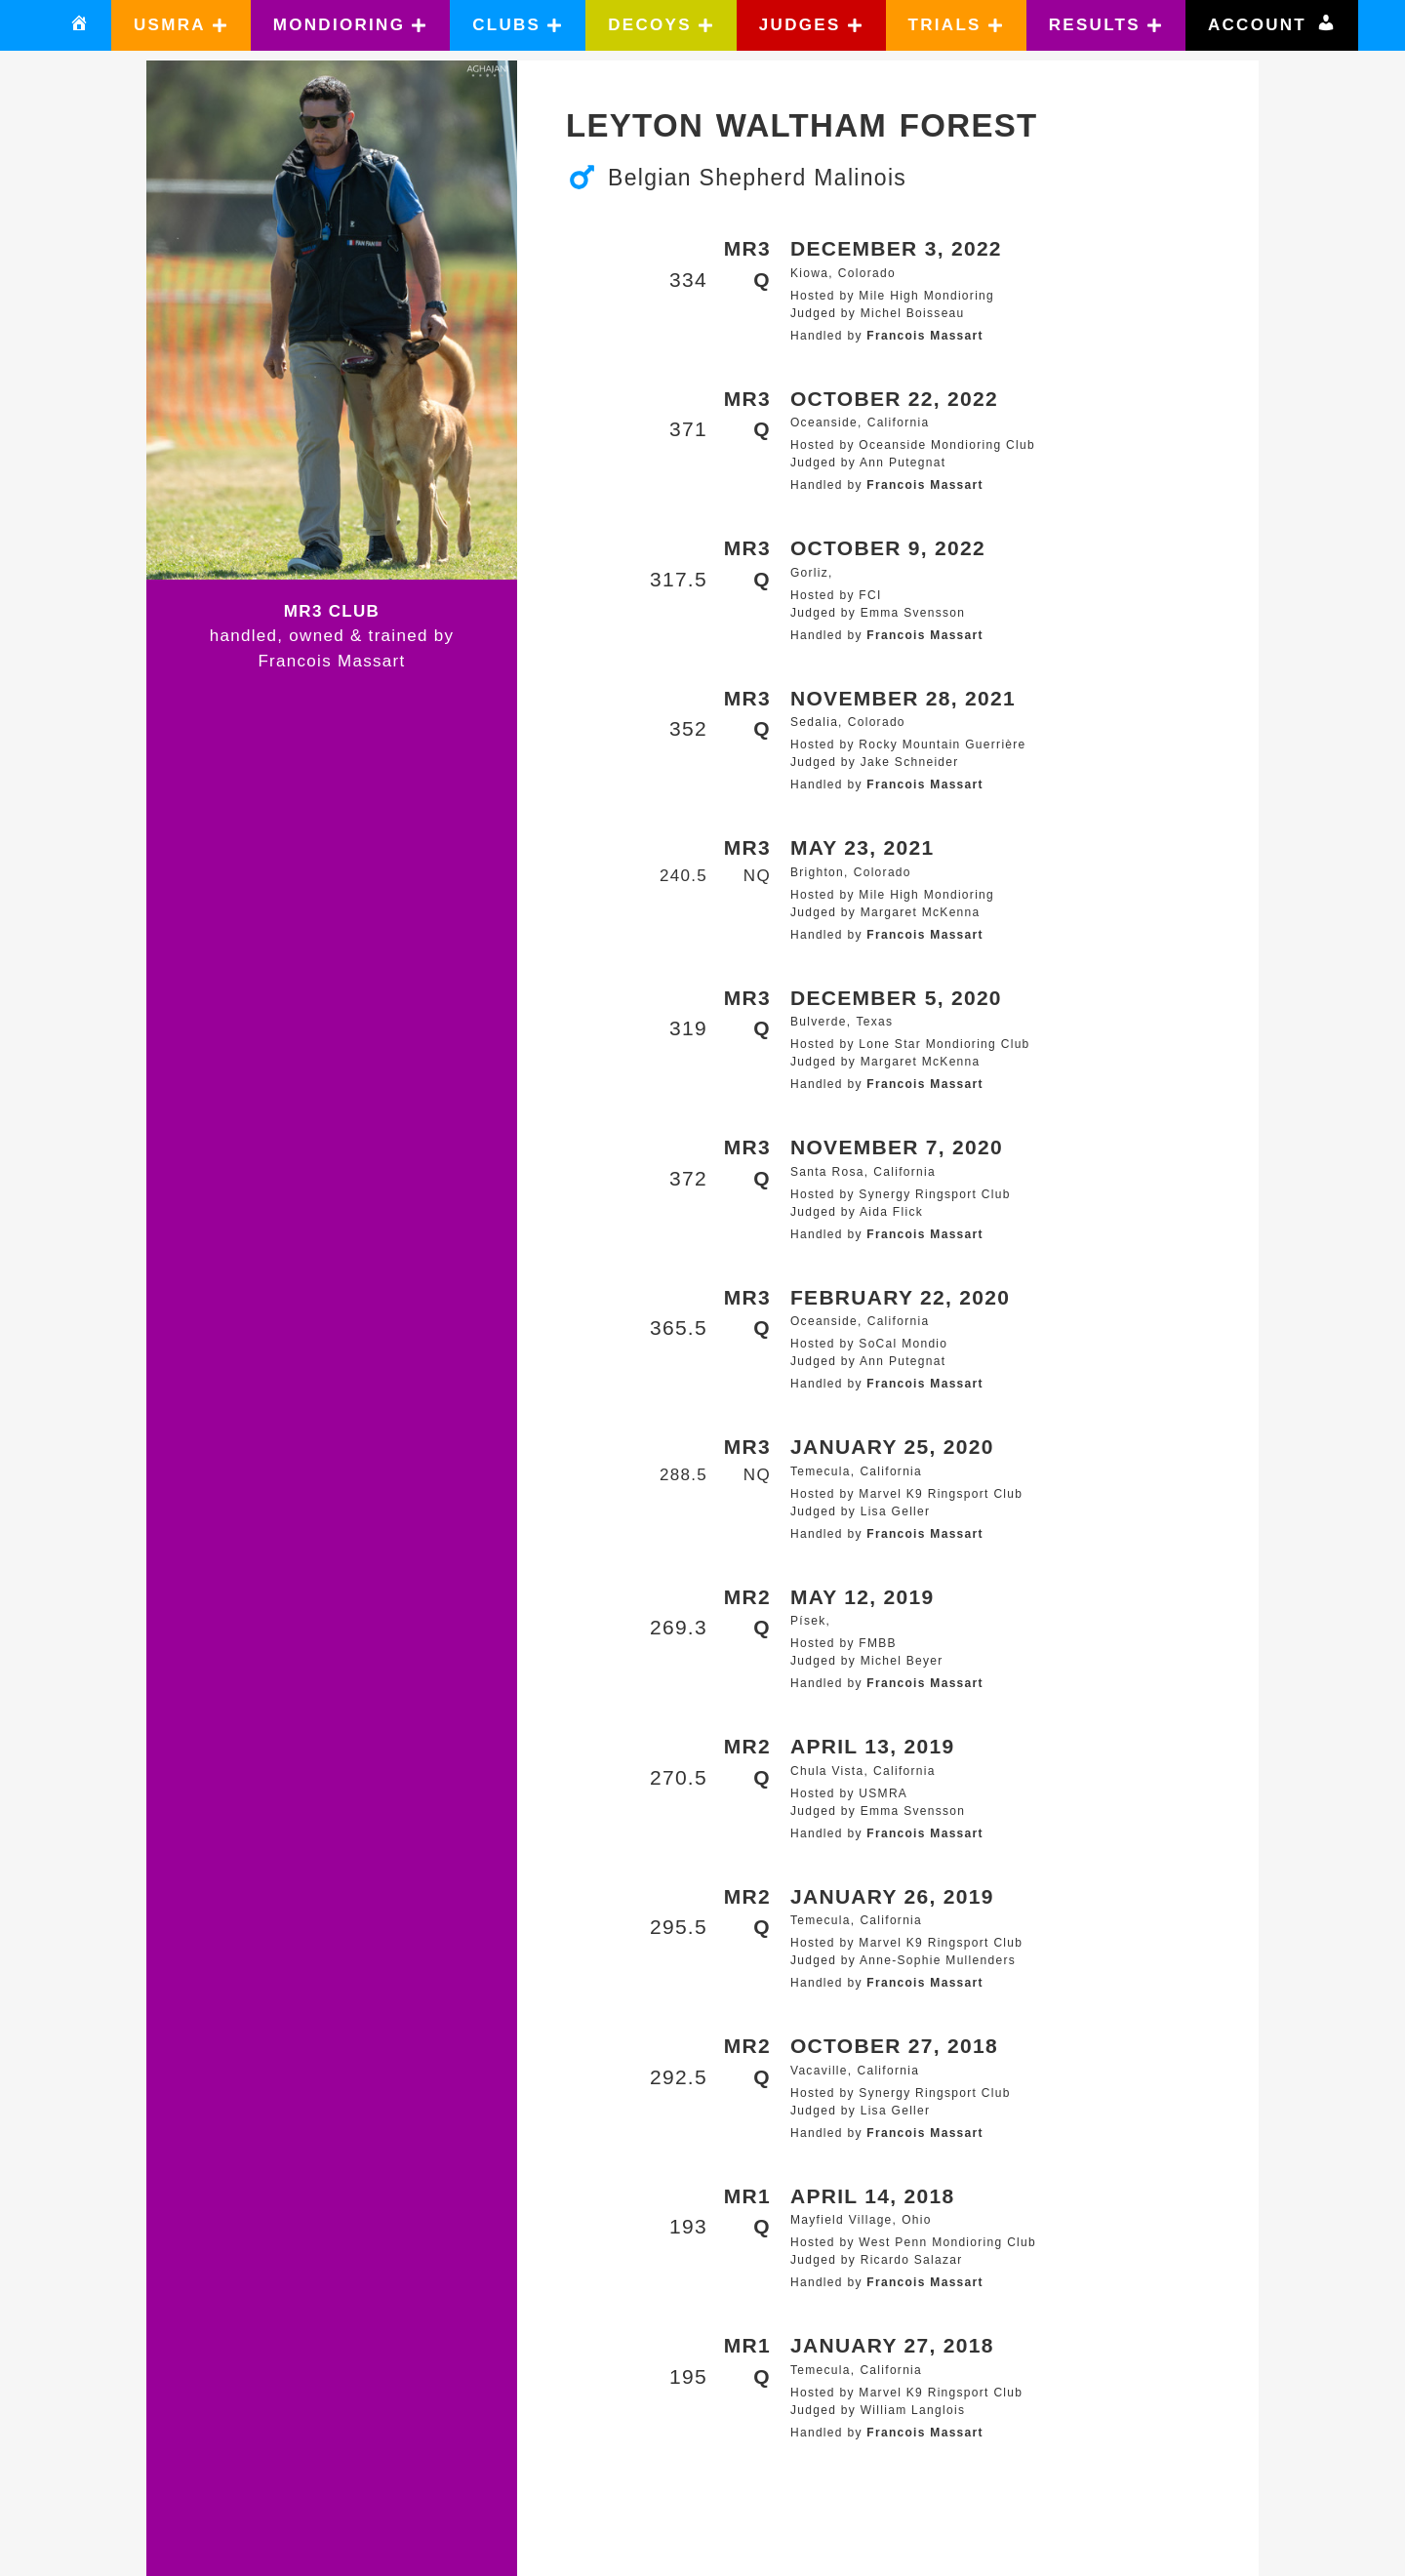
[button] (181, 25)
